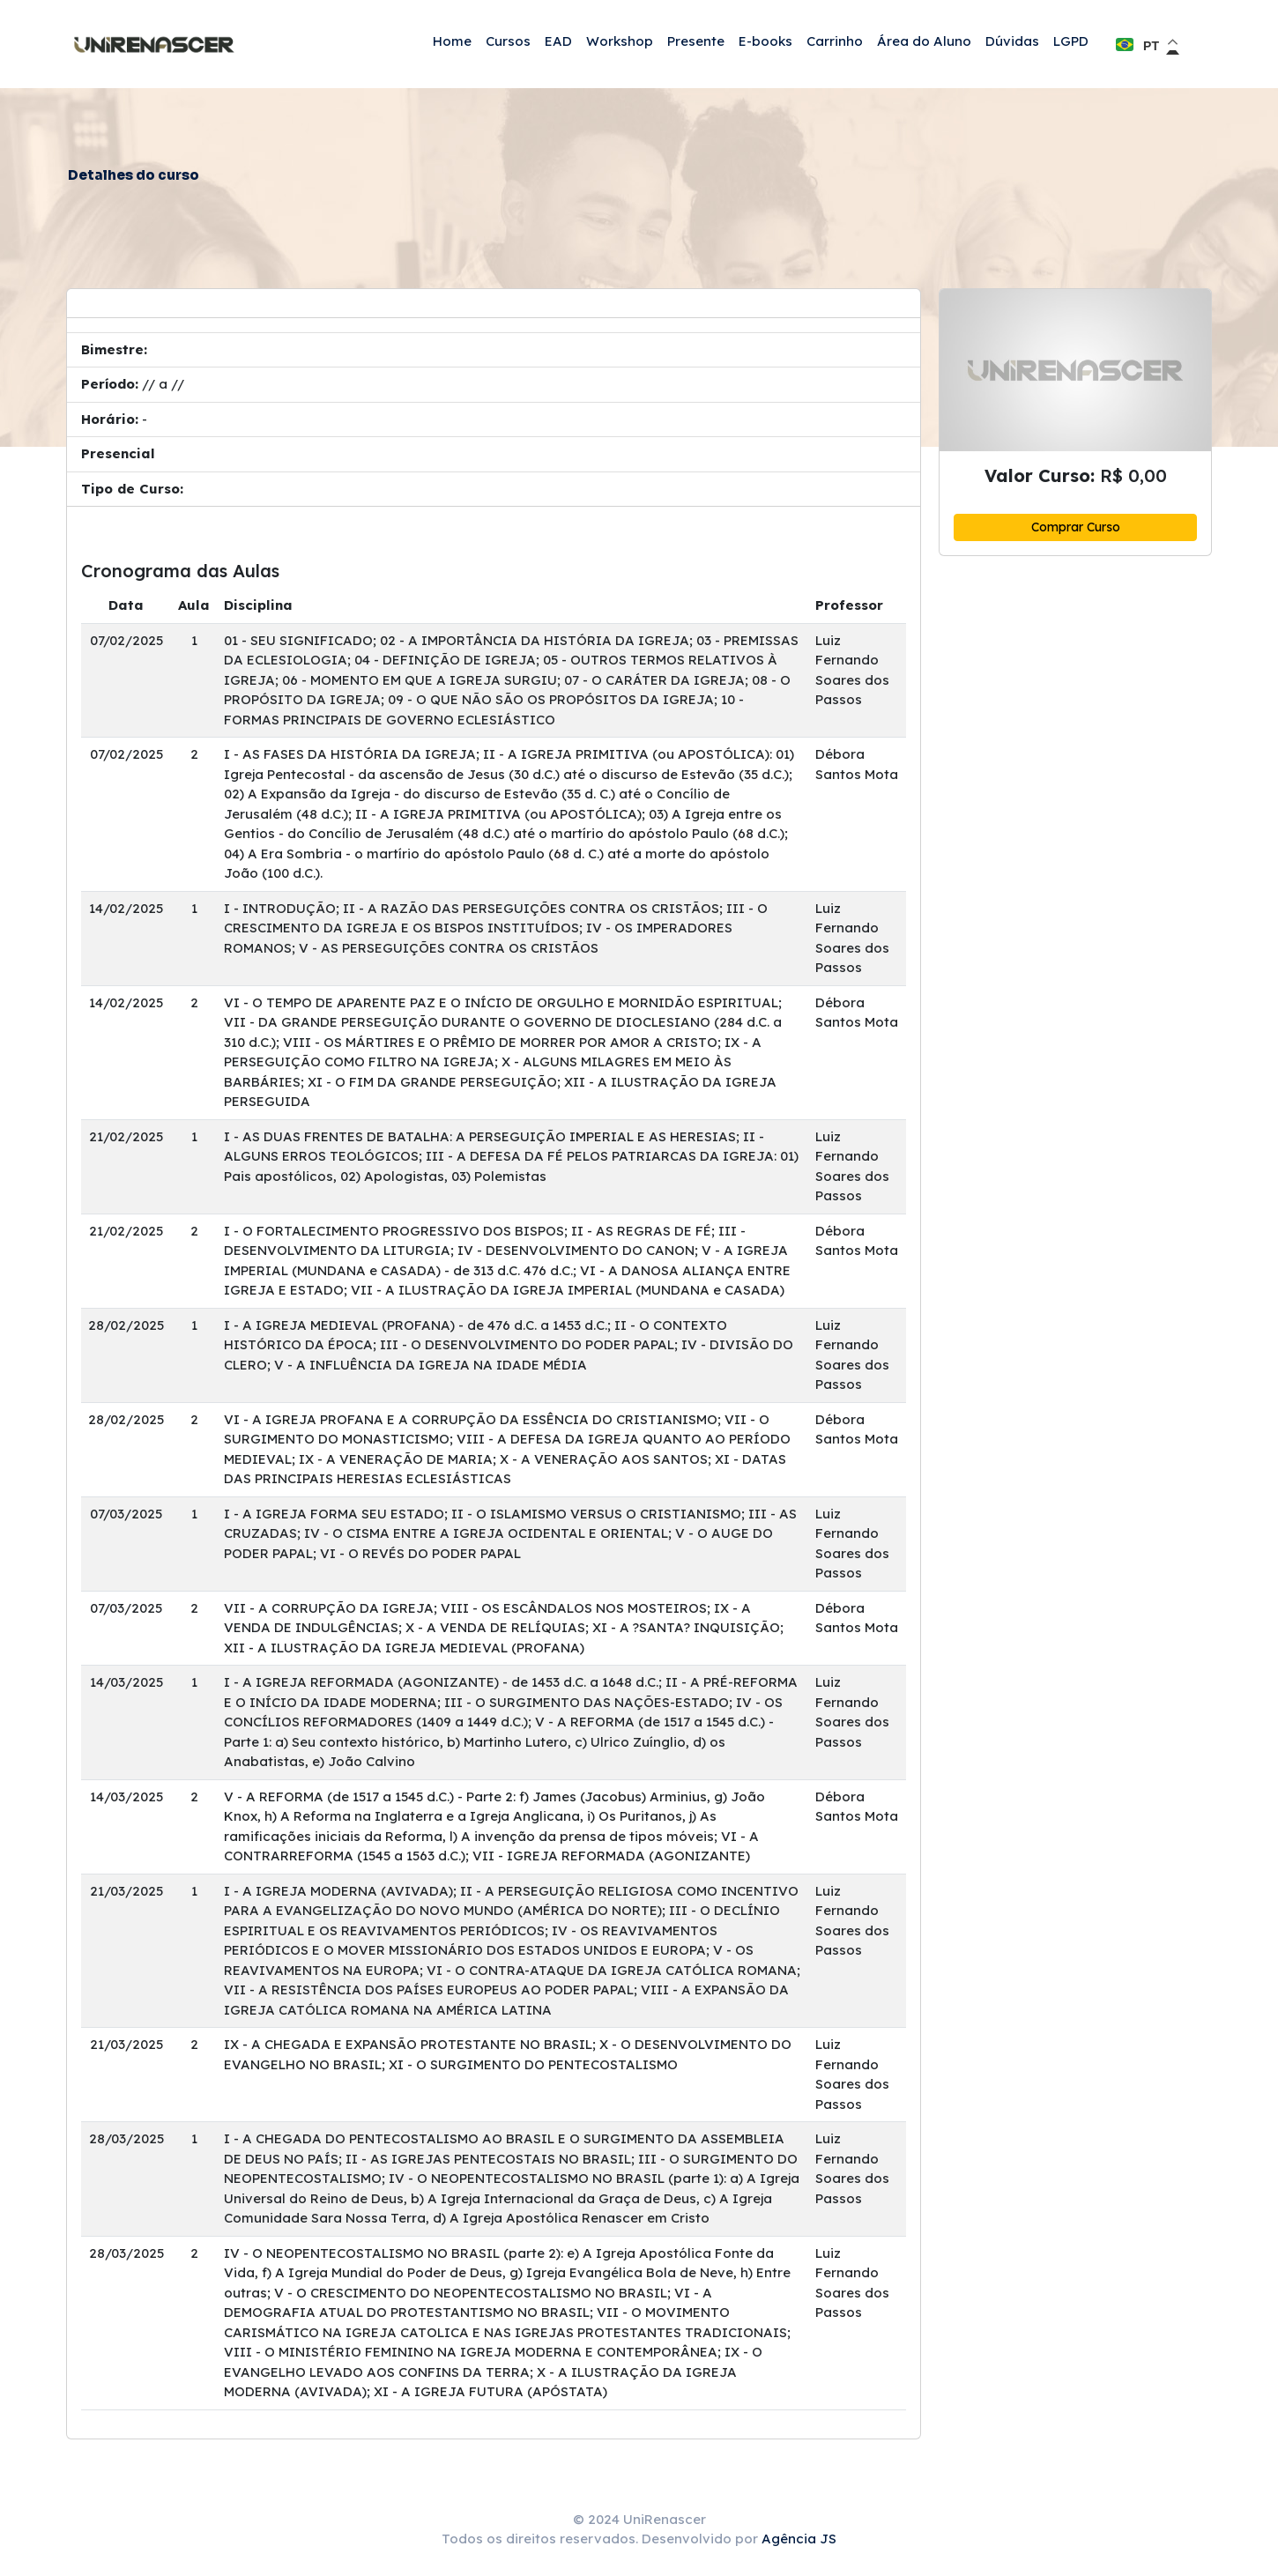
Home (452, 41)
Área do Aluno (924, 41)
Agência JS (799, 2538)
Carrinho (834, 41)
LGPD (1071, 41)
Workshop (619, 41)
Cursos (508, 41)
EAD (558, 41)
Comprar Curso (1075, 527)
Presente (695, 41)
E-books (765, 41)
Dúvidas (1012, 41)
